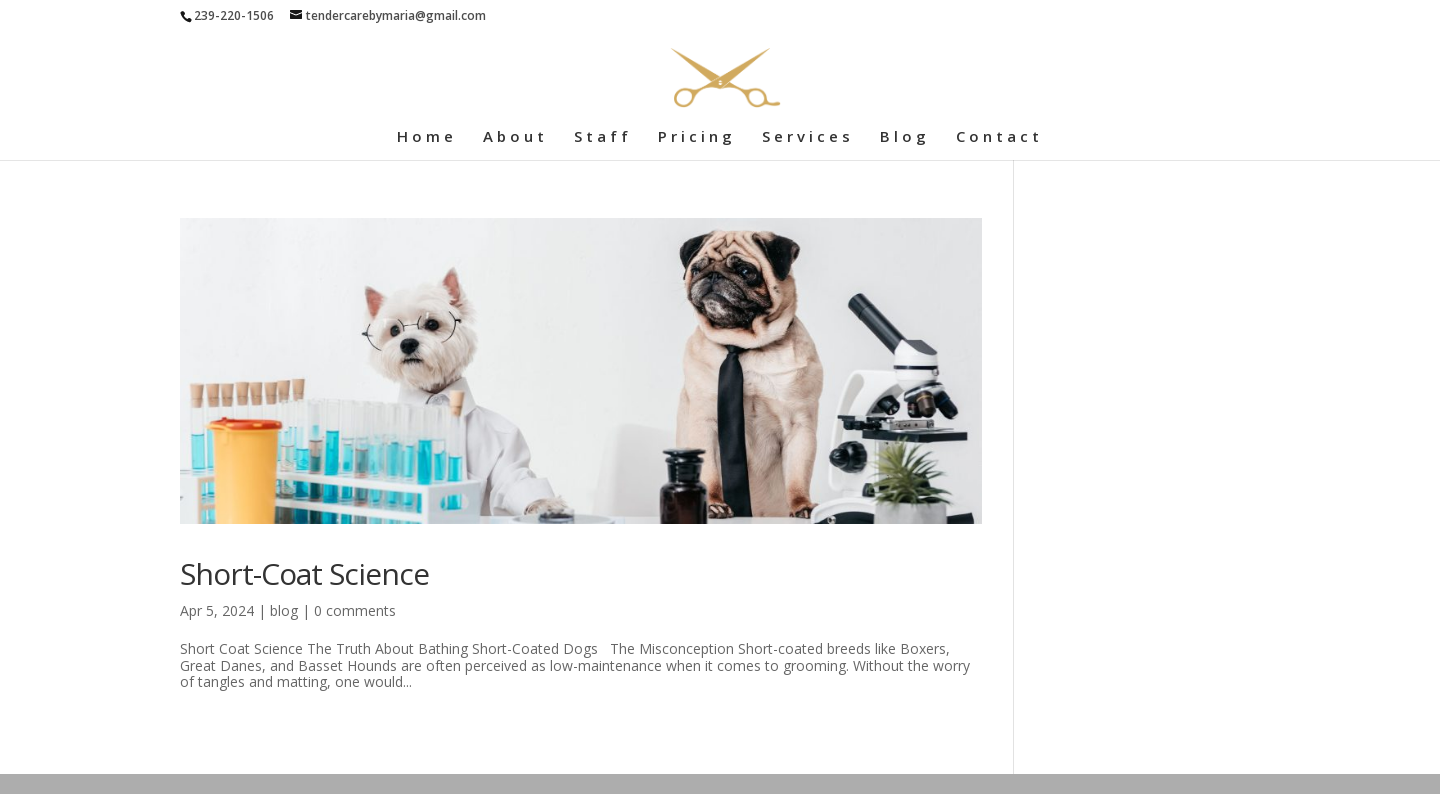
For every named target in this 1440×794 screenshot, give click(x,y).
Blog (905, 137)
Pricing (697, 137)
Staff (603, 137)
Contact (999, 137)
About (515, 137)
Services (808, 137)
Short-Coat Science (304, 573)
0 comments (355, 610)
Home (427, 137)
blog (284, 610)
